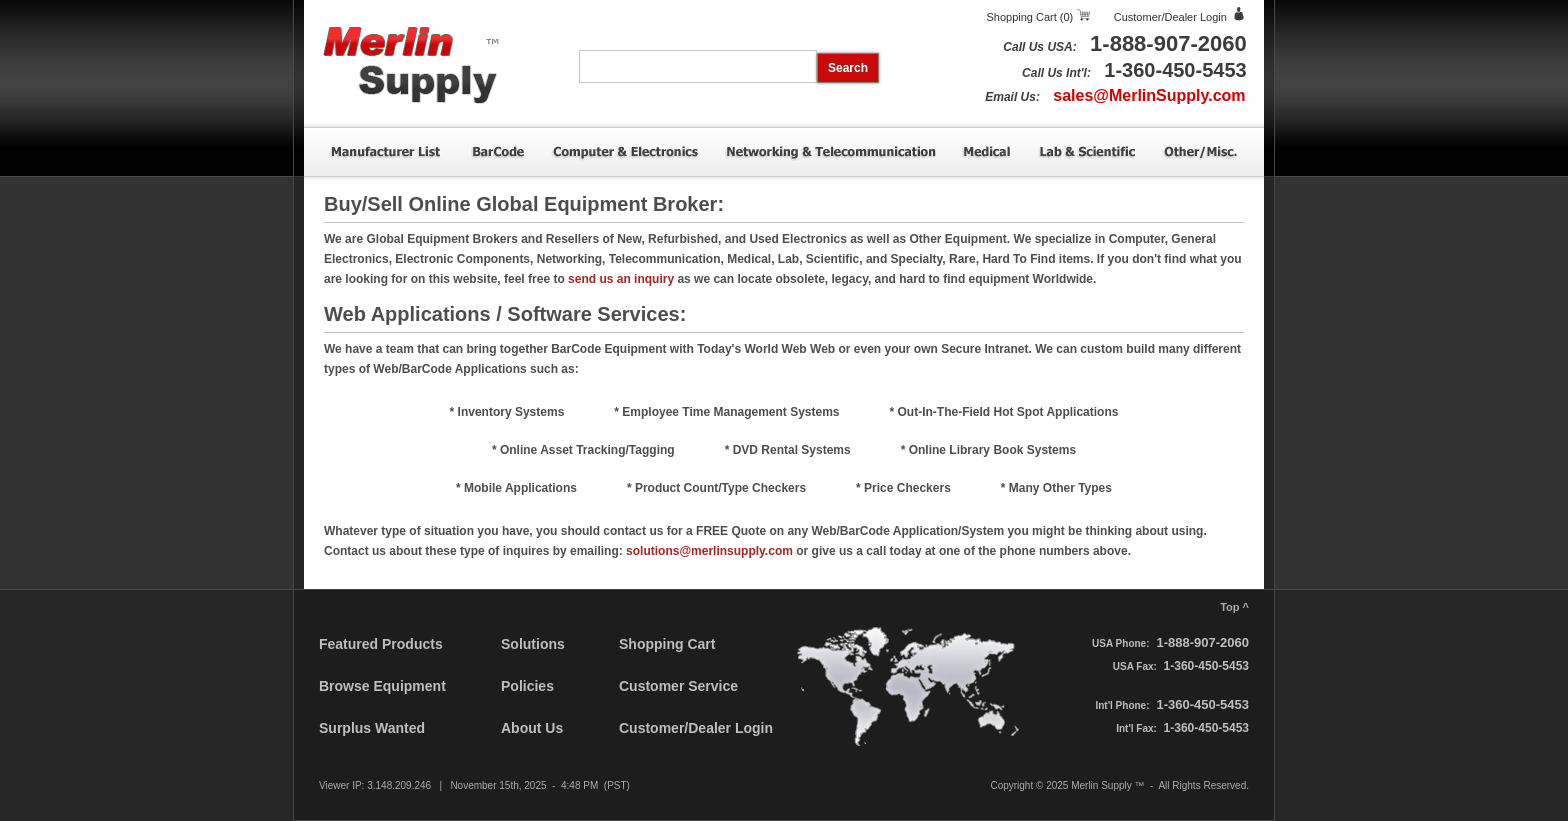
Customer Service (678, 686)
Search (848, 68)
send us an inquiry (621, 279)
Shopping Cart (667, 644)
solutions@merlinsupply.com (709, 551)
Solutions (533, 644)
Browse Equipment (382, 686)
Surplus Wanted (372, 728)
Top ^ (1234, 607)
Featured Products (381, 644)
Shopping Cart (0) (1029, 17)
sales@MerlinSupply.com (1149, 95)
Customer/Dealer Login (1170, 17)
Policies (527, 686)
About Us (532, 728)
